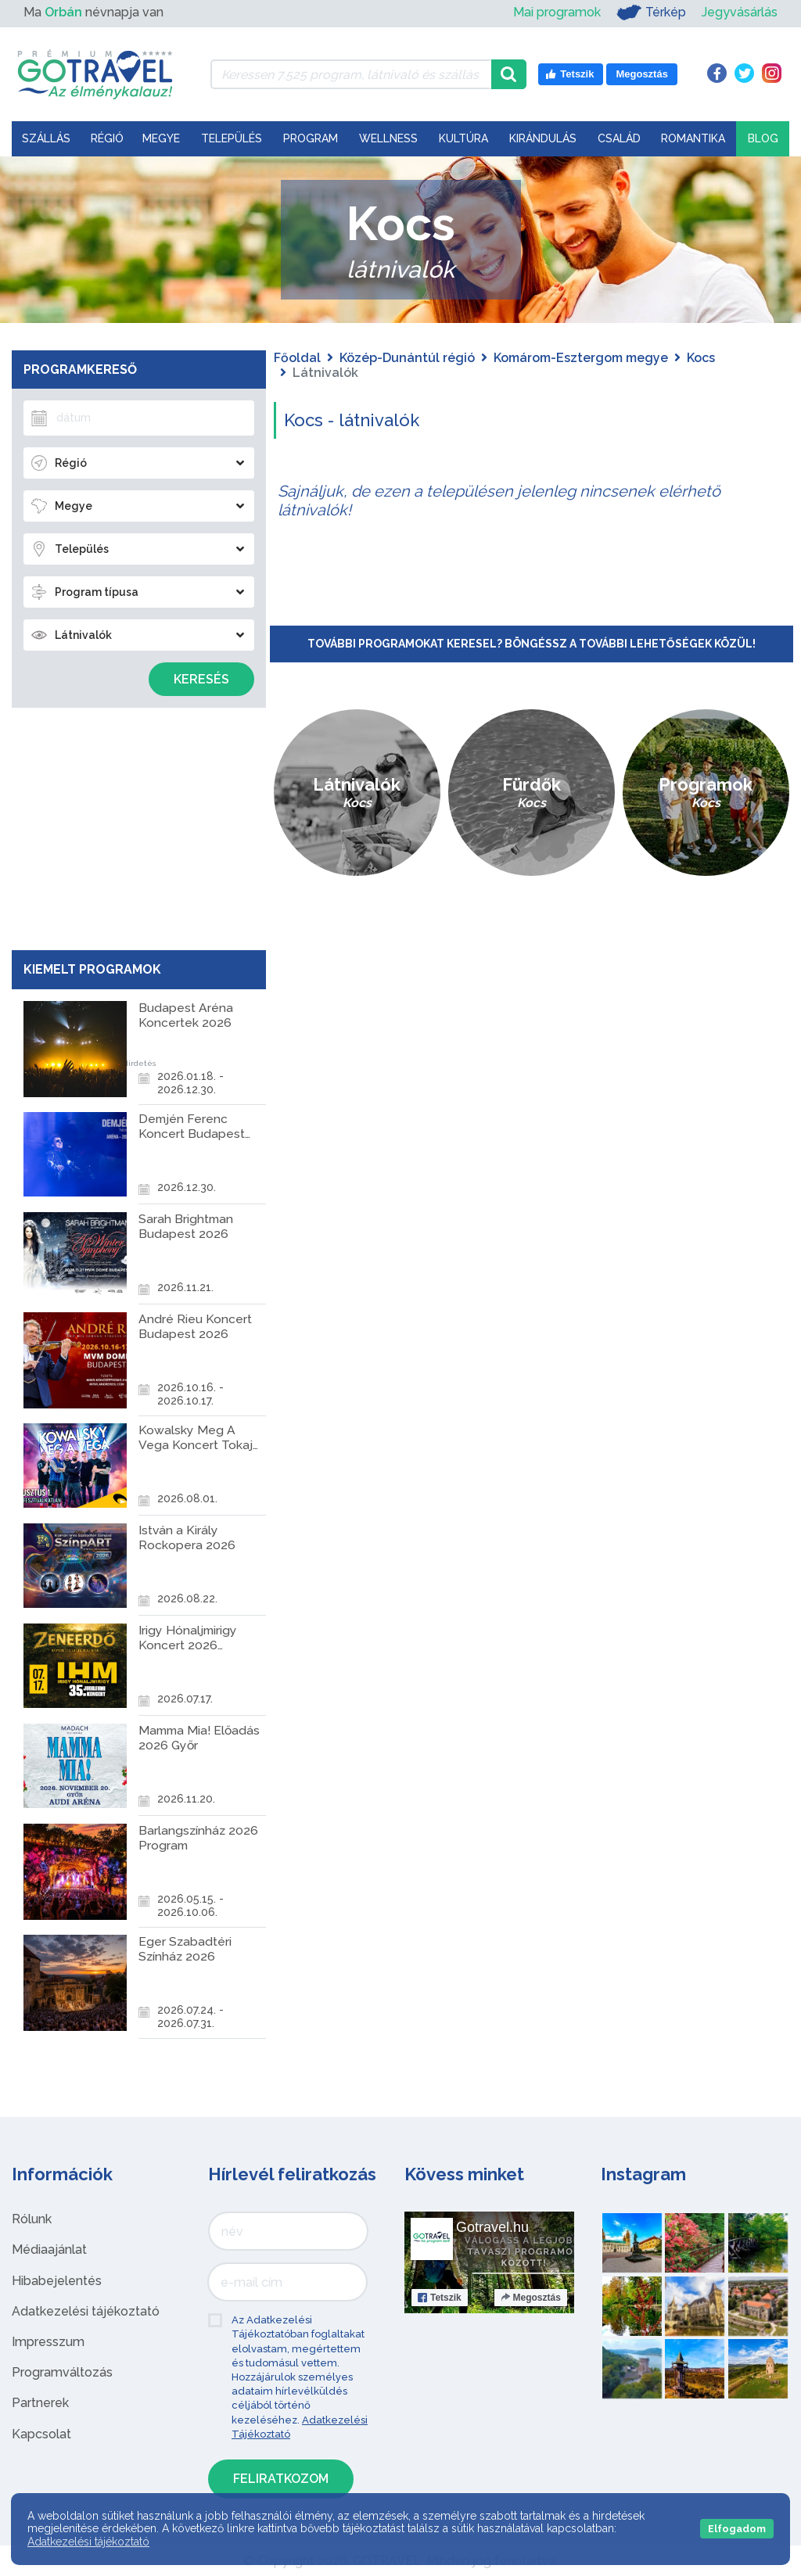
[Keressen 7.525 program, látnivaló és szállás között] (350, 74)
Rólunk (32, 2219)
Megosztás (531, 2297)
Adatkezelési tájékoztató (86, 2311)
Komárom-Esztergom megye (581, 357)
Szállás (46, 138)
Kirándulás (543, 138)
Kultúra (463, 138)
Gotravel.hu (492, 2227)
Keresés (201, 679)
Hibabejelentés (57, 2280)
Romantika (693, 138)
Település (231, 138)
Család (619, 138)
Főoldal (297, 357)
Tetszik (440, 2297)
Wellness (388, 138)
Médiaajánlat (49, 2249)
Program (310, 138)
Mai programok (557, 12)
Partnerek (40, 2402)
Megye (161, 138)
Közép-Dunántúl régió (407, 357)
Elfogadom (737, 2529)
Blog (763, 138)
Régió (107, 138)
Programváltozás (62, 2372)
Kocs (701, 357)
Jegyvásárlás (740, 12)
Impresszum (48, 2341)
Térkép (651, 12)
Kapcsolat (41, 2434)
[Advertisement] (138, 825)
